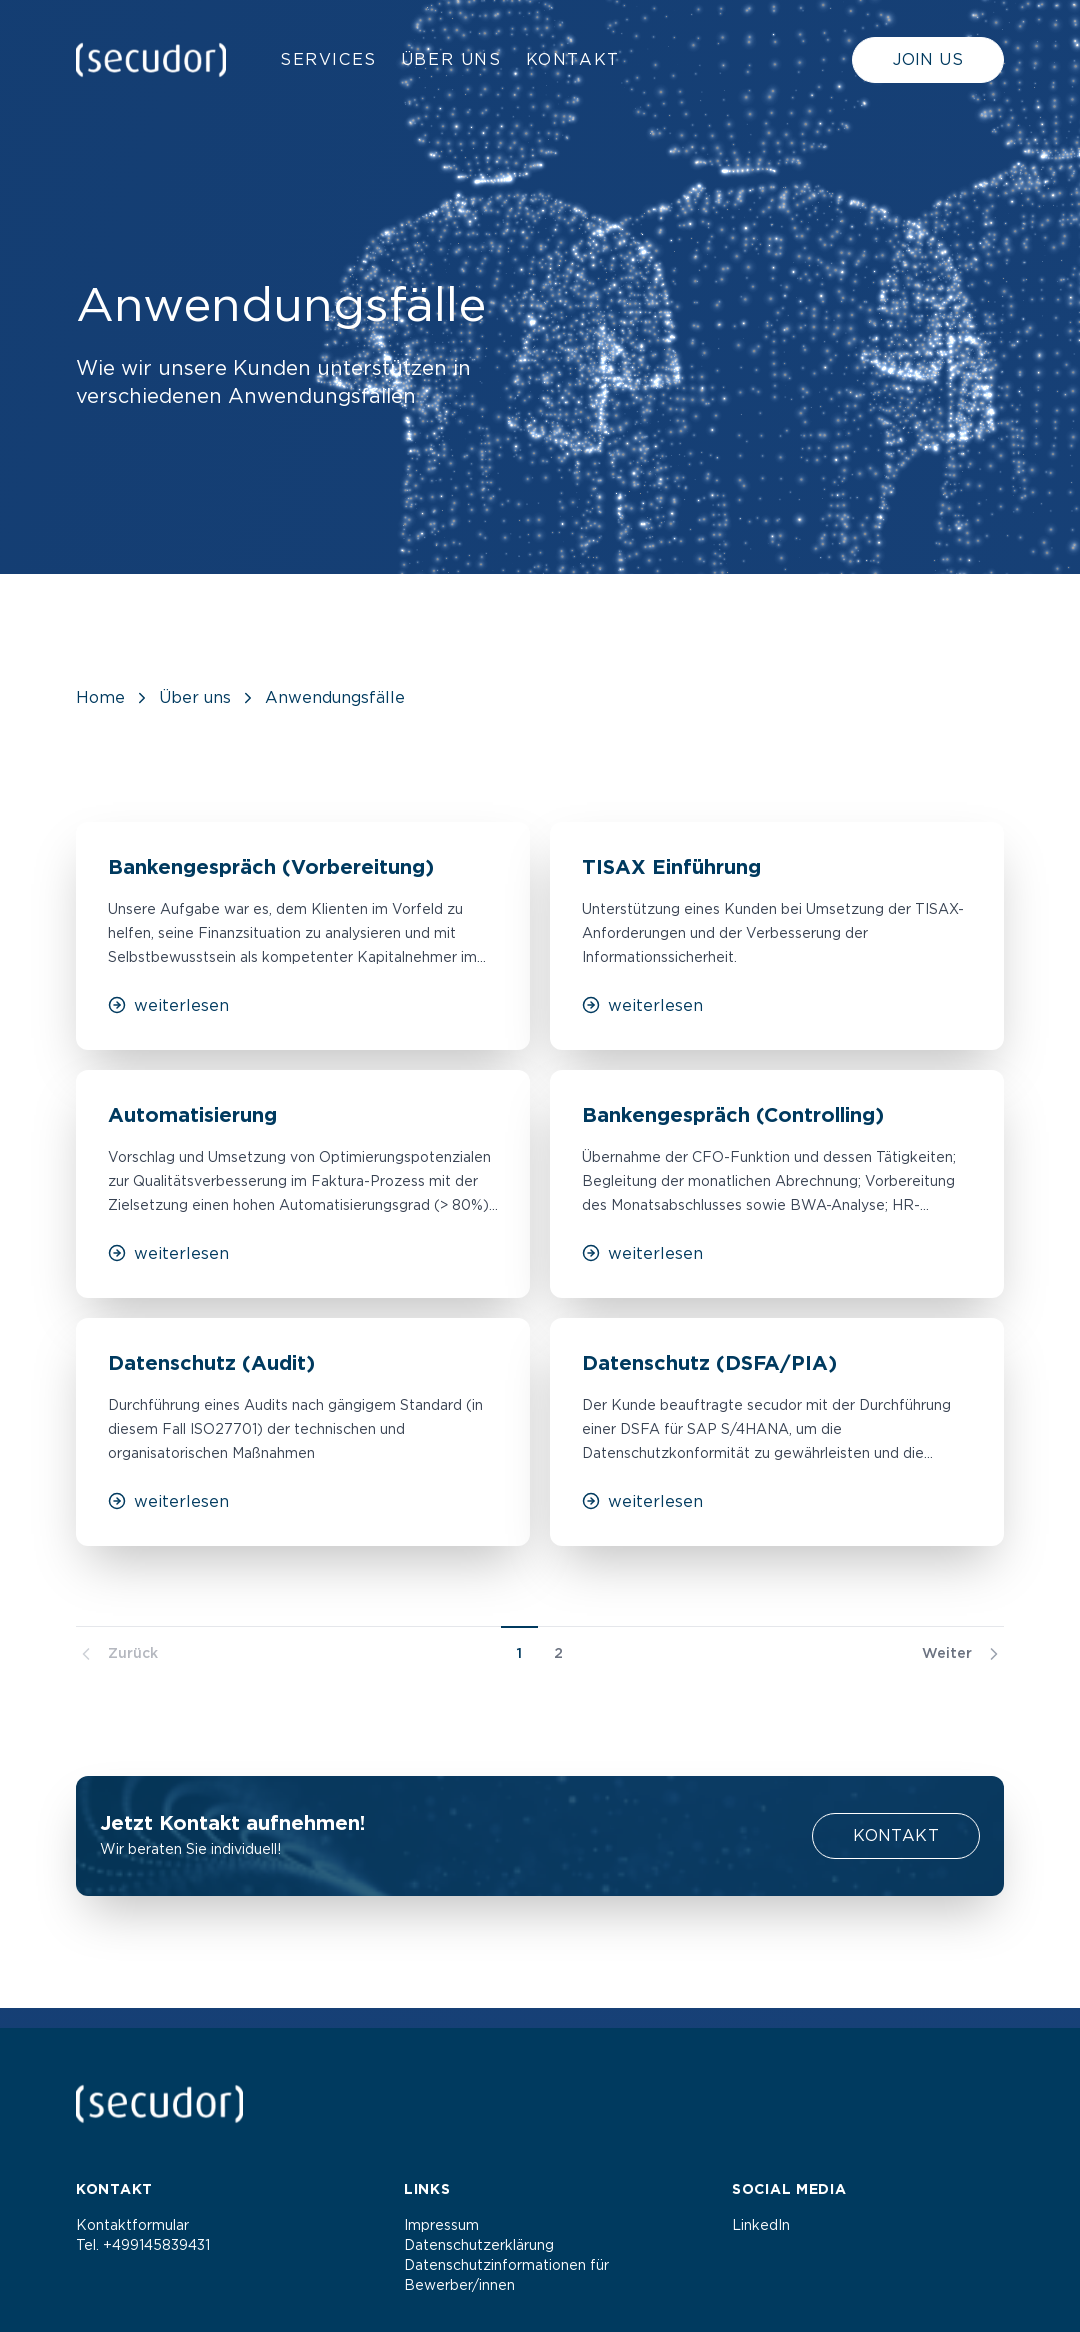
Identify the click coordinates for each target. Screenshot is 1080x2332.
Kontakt (573, 60)
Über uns (451, 60)
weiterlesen (168, 1005)
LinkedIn (761, 2226)
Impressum (441, 2226)
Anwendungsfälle (335, 698)
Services (328, 60)
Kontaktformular (132, 2226)
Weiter (963, 1654)
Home (100, 698)
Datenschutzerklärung (479, 2246)
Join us (928, 60)
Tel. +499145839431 (143, 2246)
